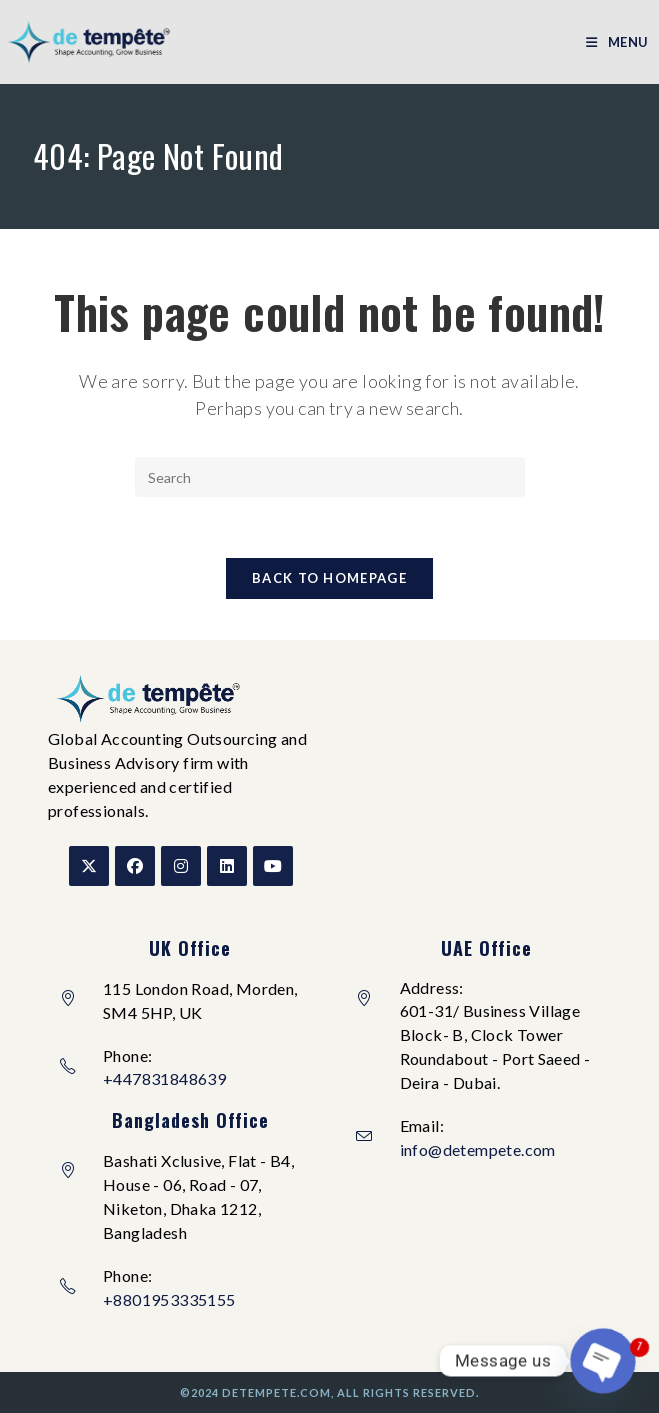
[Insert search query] (330, 477)
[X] (89, 866)
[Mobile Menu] (617, 42)
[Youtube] (273, 866)
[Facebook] (135, 866)
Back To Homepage (329, 578)
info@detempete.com (478, 1149)
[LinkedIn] (227, 866)
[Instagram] (181, 866)
